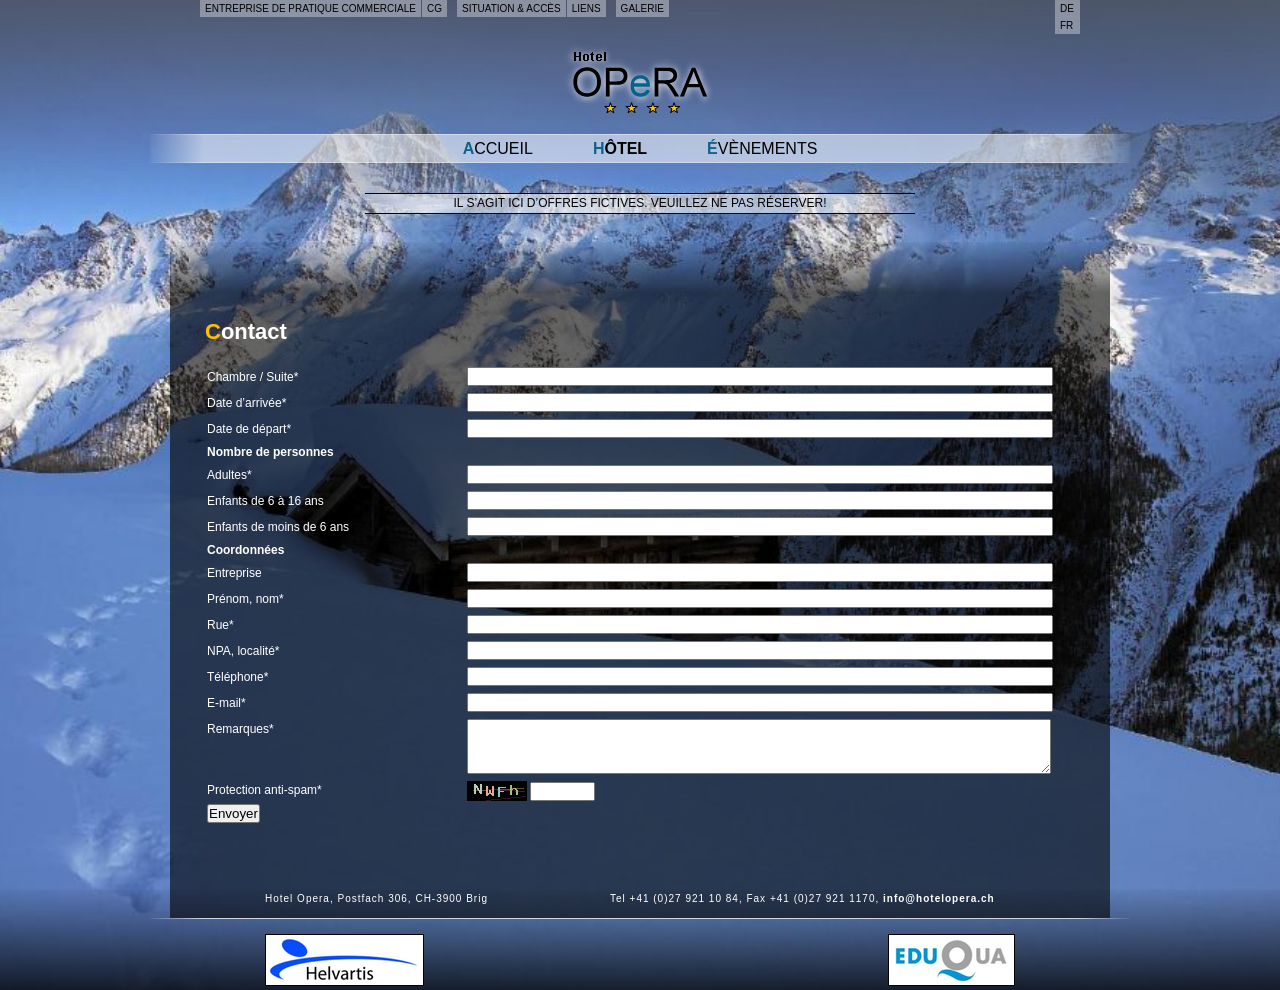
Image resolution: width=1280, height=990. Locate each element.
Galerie (642, 8)
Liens (586, 8)
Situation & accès (511, 8)
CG (434, 8)
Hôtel (620, 148)
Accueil (498, 148)
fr (1066, 25)
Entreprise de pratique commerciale (310, 8)
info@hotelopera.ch (939, 898)
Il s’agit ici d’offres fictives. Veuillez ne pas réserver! (640, 203)
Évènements (762, 148)
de (1067, 8)
